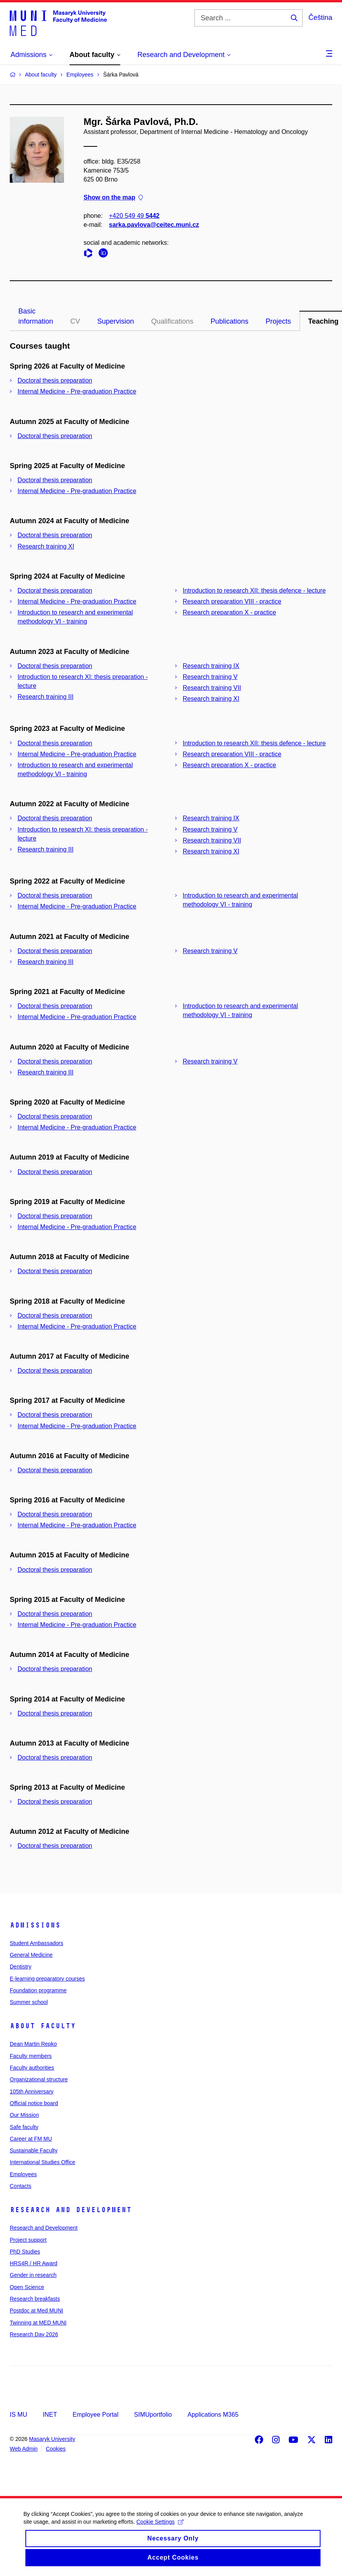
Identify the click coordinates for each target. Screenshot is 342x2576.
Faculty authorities (32, 2068)
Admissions (35, 1925)
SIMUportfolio (153, 2414)
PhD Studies (25, 2251)
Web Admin (23, 2449)
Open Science (27, 2287)
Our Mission (24, 2115)
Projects (278, 321)
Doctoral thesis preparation (55, 380)
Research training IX (211, 666)
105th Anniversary (31, 2091)
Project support (28, 2240)
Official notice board (34, 2103)
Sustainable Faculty (33, 2150)
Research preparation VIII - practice (232, 601)
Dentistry (20, 1966)
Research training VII (212, 687)
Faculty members (31, 2056)
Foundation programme (38, 1990)
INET (50, 2414)
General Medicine (31, 1955)
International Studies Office (42, 2162)
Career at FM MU (31, 2139)
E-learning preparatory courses (47, 1979)
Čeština (320, 17)
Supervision (115, 321)
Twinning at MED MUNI (38, 2322)
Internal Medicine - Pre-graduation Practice (77, 391)
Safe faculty (24, 2127)
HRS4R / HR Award (33, 2263)
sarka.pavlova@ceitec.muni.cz (154, 224)
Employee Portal (95, 2414)
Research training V (210, 676)
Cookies (56, 2449)
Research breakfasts (35, 2299)
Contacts (20, 2186)
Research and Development (71, 2209)
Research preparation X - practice (229, 612)
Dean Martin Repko (33, 2044)
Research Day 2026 (34, 2334)
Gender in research (33, 2275)
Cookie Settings (159, 2529)
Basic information (35, 316)
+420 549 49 (134, 215)
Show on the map (113, 197)
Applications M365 (213, 2414)
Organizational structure (39, 2079)
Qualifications (172, 321)
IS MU (18, 2414)
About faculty (43, 2026)
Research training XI (46, 546)
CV (75, 321)
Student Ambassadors (36, 1943)
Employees (23, 2174)
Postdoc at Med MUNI (36, 2310)
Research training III (45, 696)
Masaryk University (52, 2439)
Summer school (29, 2002)
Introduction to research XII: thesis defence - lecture (254, 590)
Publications (229, 321)
